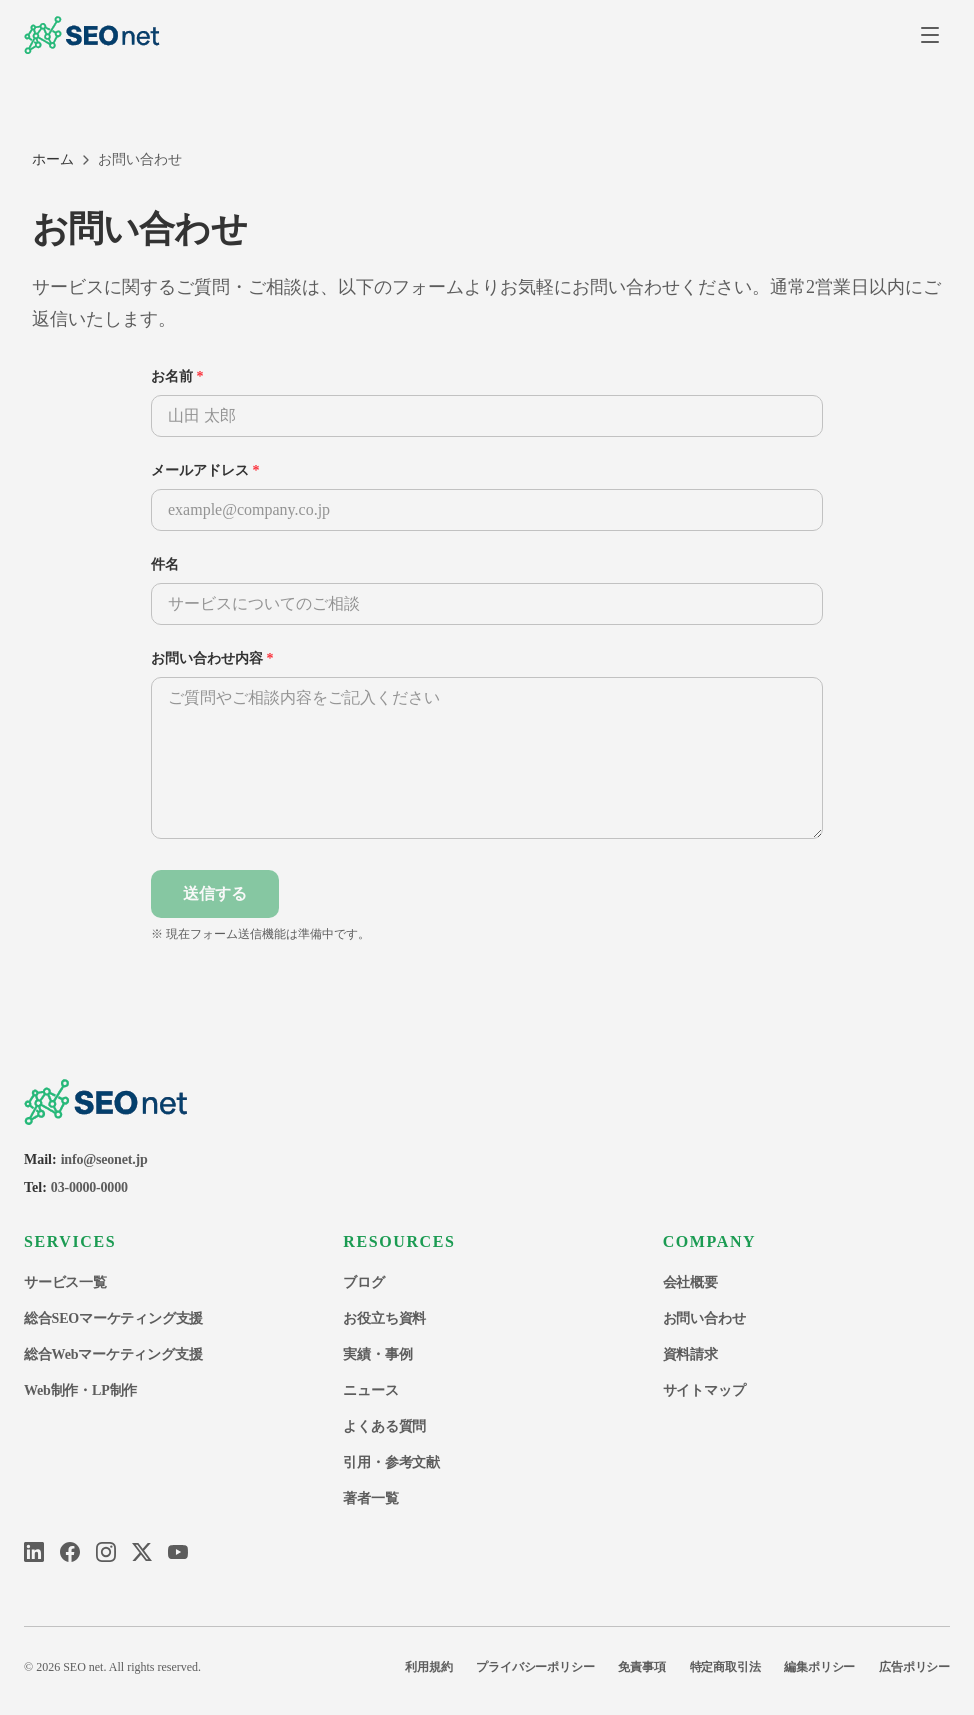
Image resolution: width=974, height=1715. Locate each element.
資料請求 (690, 1354)
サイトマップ (704, 1390)
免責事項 (641, 1667)
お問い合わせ (704, 1318)
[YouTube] (178, 1552)
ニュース (370, 1390)
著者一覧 (370, 1498)
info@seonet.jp (104, 1159)
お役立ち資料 (384, 1318)
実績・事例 (377, 1354)
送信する (215, 893)
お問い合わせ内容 (212, 658)
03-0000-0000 (89, 1187)
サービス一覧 (65, 1282)
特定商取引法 (725, 1667)
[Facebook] (70, 1552)
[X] (142, 1552)
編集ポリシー (819, 1667)
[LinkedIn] (34, 1552)
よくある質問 (384, 1426)
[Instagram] (106, 1552)
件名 (165, 564)
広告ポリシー (914, 1667)
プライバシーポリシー (535, 1667)
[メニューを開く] (930, 35)
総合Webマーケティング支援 (113, 1354)
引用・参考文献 (391, 1462)
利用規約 (428, 1667)
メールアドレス (205, 470)
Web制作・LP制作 (80, 1390)
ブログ (363, 1282)
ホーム (53, 159)
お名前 (177, 376)
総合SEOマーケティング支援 (113, 1318)
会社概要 (690, 1282)
